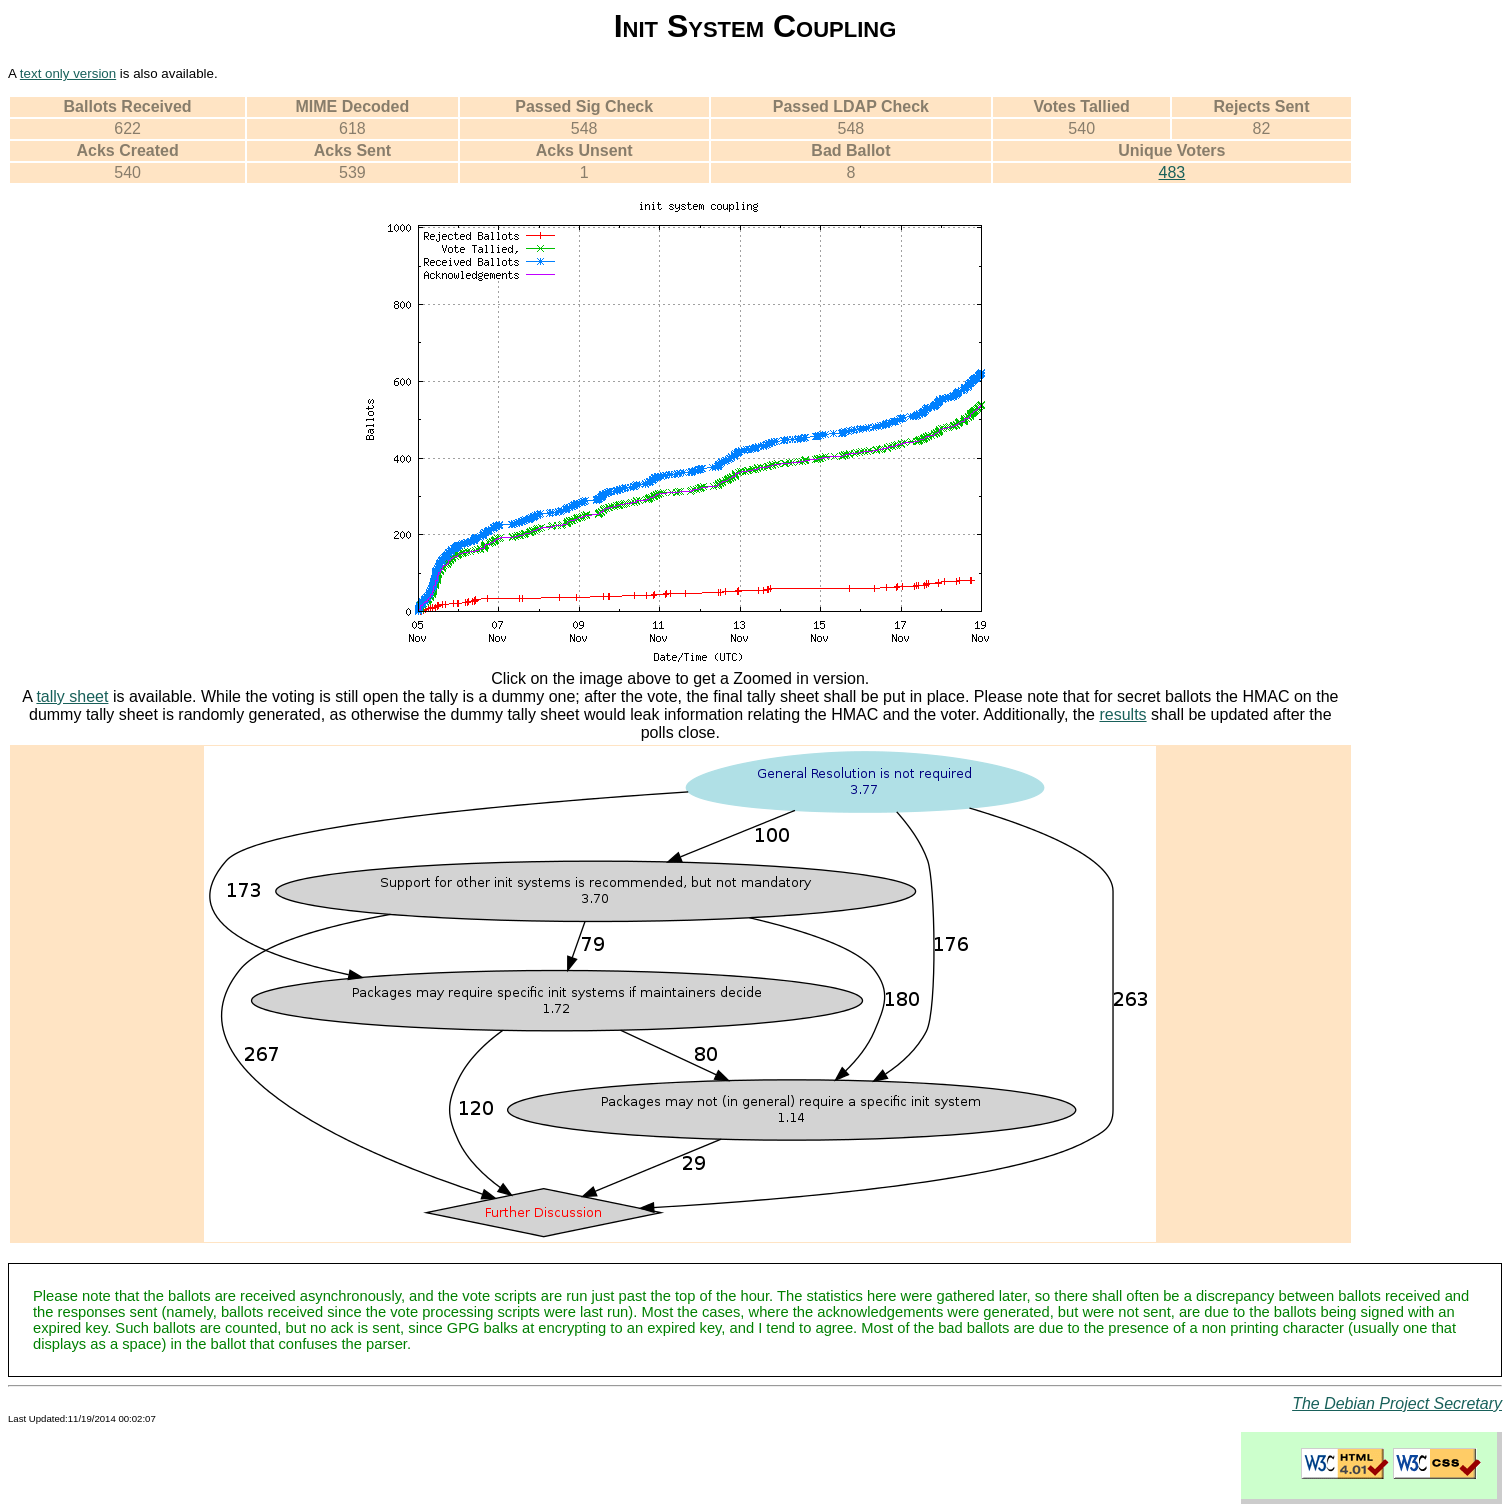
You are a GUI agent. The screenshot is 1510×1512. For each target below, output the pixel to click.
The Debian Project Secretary (1397, 1403)
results (1122, 714)
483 (1171, 172)
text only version (68, 73)
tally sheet (72, 696)
